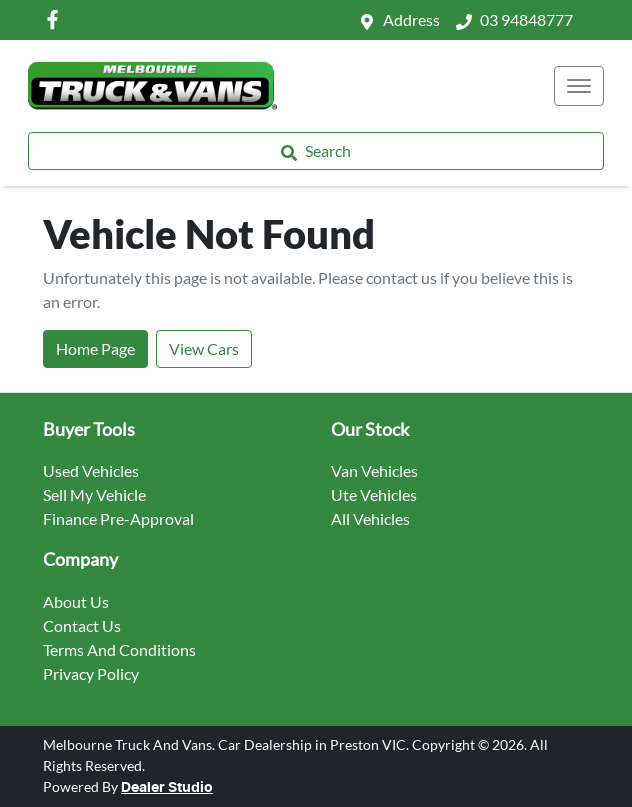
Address (411, 19)
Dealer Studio (167, 788)
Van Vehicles (374, 470)
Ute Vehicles (374, 494)
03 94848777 (526, 19)
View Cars (204, 348)
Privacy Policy (91, 673)
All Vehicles (370, 518)
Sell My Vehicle (94, 494)
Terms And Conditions (119, 649)
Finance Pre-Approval (118, 518)
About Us (76, 601)
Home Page (95, 348)
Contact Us (82, 625)
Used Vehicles (91, 470)
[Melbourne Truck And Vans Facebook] (56, 19)
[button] (579, 86)
